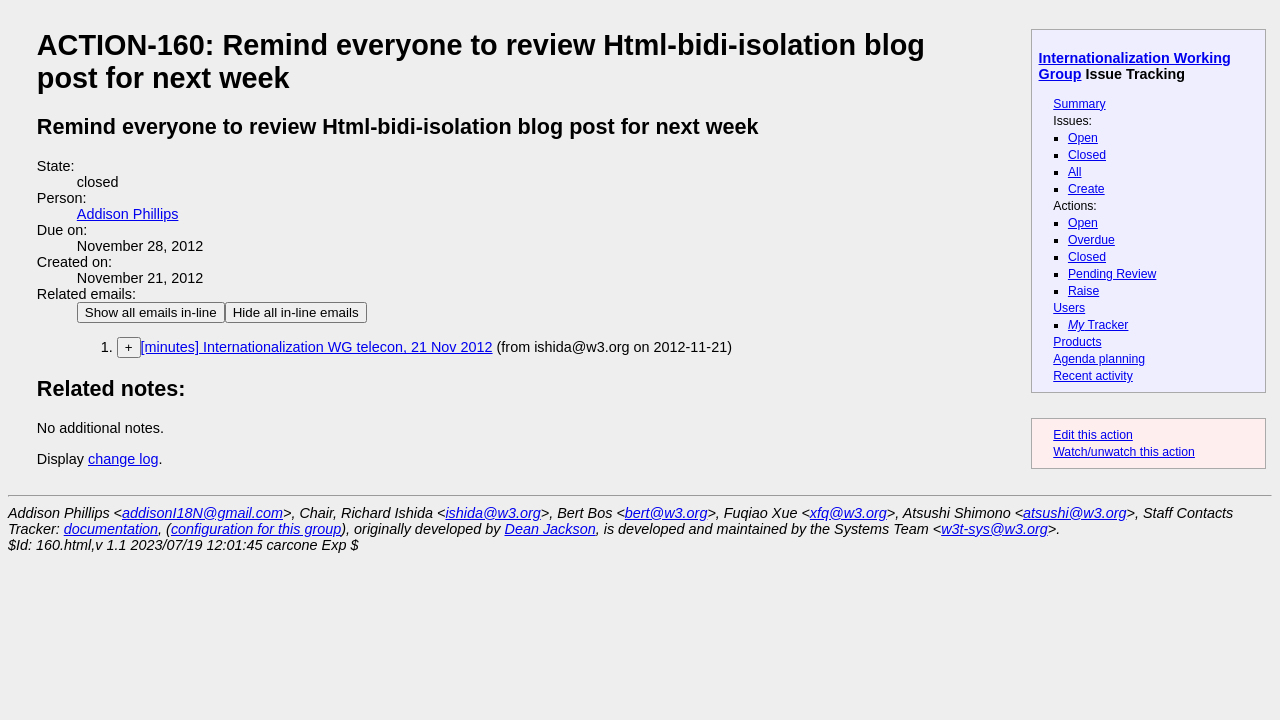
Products (1077, 342)
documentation (111, 529)
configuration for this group (256, 529)
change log (123, 459)
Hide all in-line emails (296, 312)
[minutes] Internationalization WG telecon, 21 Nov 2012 (317, 347)
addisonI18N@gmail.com (202, 513)
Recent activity (1093, 376)
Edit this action (1093, 435)
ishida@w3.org (492, 513)
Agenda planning (1099, 359)
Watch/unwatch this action (1124, 452)
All (1075, 172)
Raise (1083, 291)
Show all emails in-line (151, 312)
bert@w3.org (666, 513)
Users (1069, 308)
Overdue (1091, 240)
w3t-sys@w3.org (994, 529)
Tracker (1098, 325)
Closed (1087, 155)
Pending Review (1112, 274)
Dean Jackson (550, 529)
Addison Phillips (128, 214)
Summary (1079, 104)
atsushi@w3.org (1074, 513)
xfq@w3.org (848, 513)
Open (1083, 138)
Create (1086, 189)
